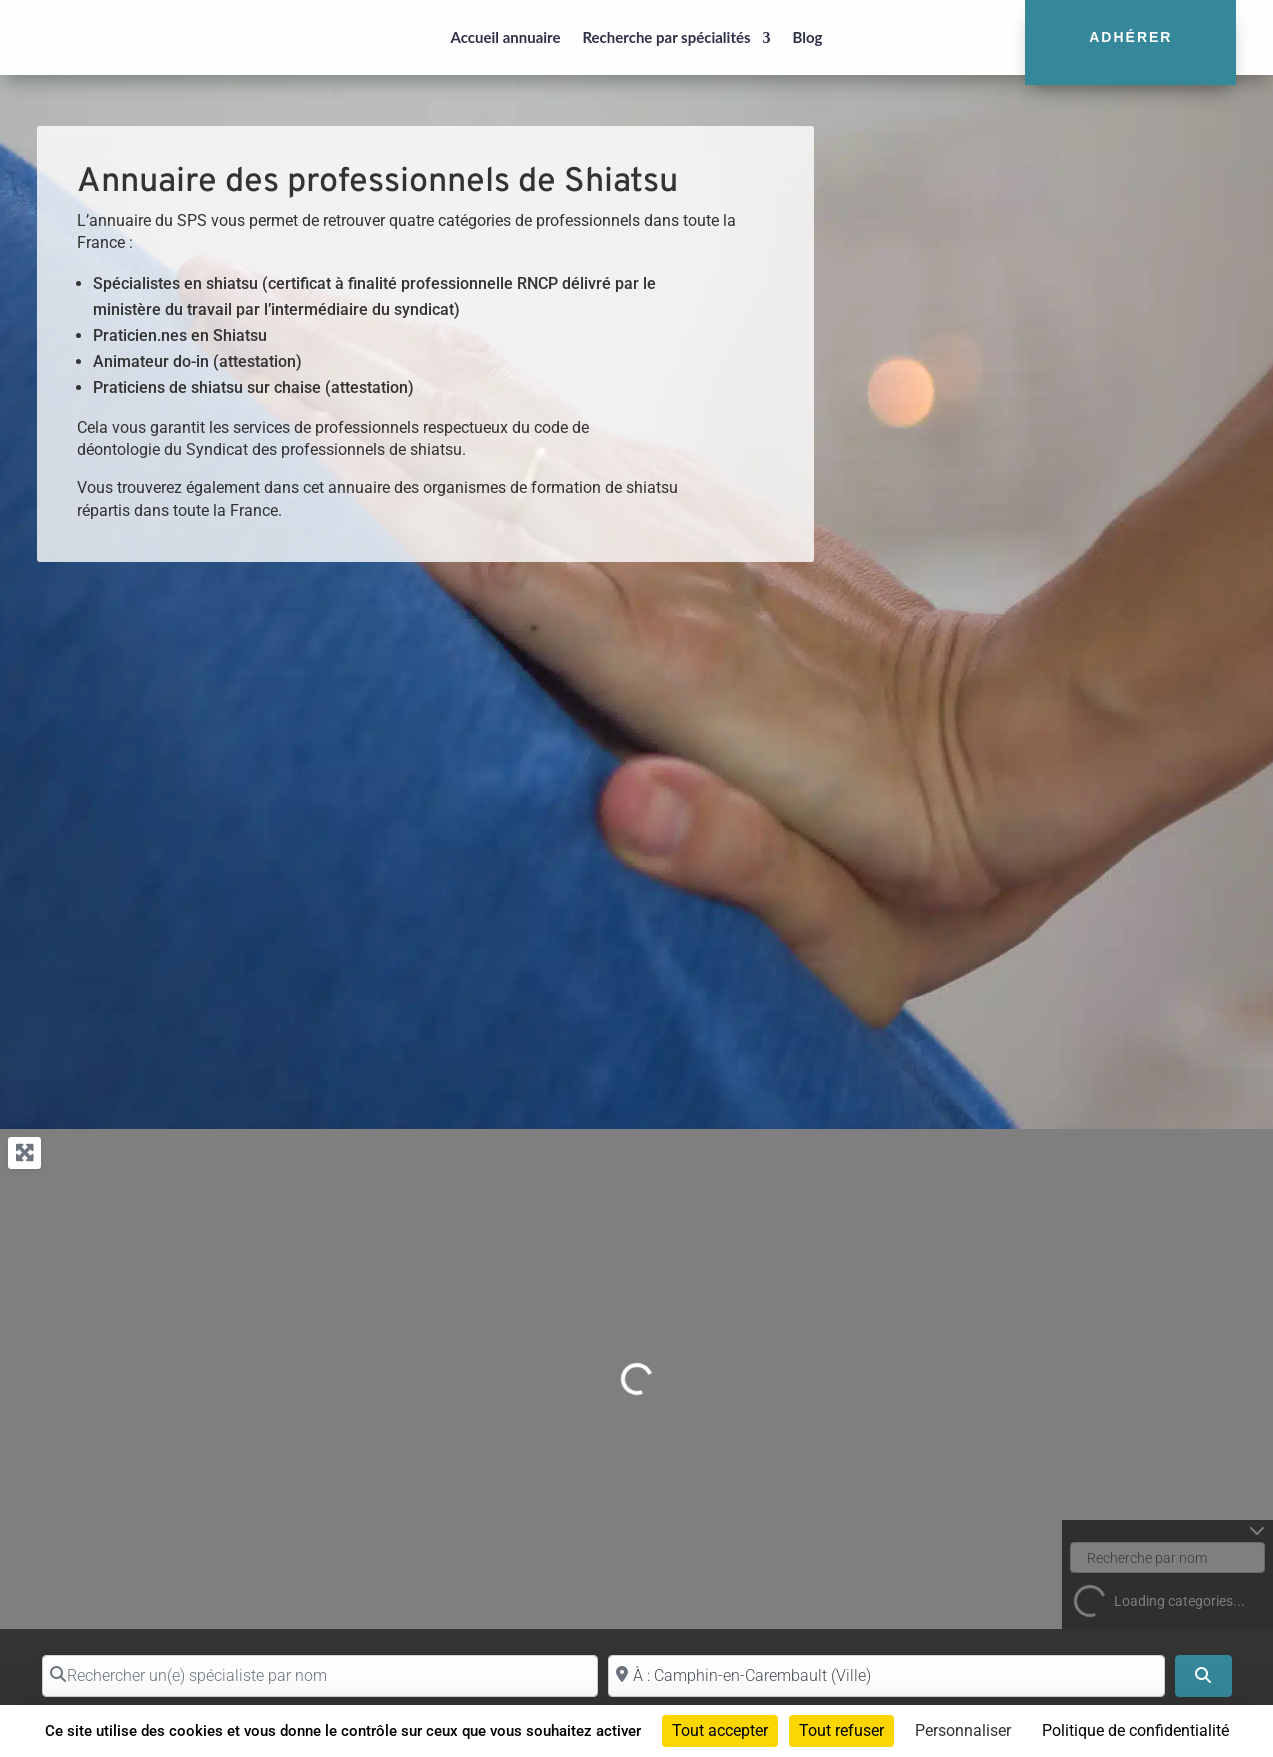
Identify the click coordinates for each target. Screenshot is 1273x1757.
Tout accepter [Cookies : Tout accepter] (720, 1730)
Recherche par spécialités (666, 37)
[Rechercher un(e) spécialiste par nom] (320, 1676)
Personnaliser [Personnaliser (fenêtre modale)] (963, 1730)
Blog (808, 37)
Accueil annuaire (505, 37)
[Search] (1203, 1676)
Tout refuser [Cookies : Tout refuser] (841, 1730)
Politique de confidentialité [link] (1135, 1730)
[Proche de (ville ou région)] (886, 1676)
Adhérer (1130, 37)
